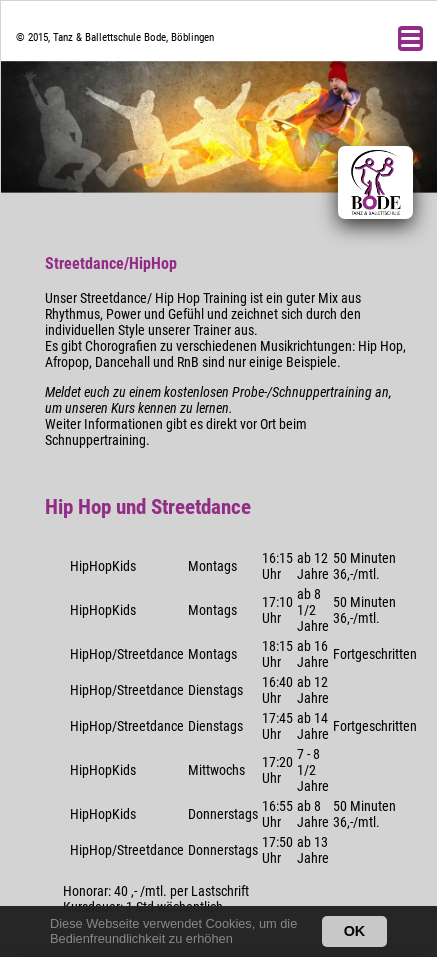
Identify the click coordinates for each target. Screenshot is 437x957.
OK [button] (355, 931)
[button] (238, 940)
